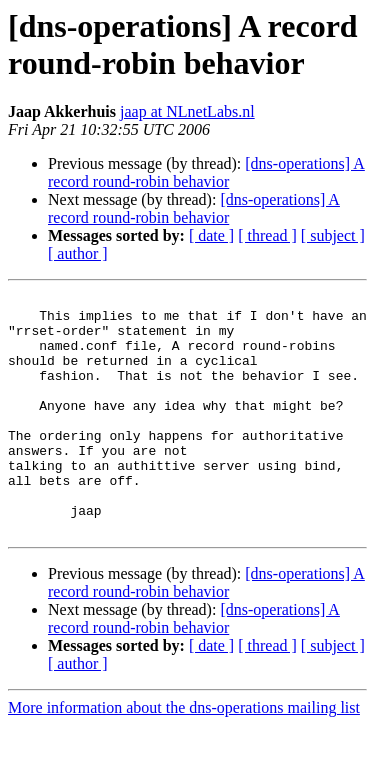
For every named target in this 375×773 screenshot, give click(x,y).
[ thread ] (267, 235)
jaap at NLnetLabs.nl (187, 111)
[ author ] (78, 253)
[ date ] (211, 235)
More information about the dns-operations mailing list (184, 755)
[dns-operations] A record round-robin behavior (206, 172)
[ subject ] (333, 235)
